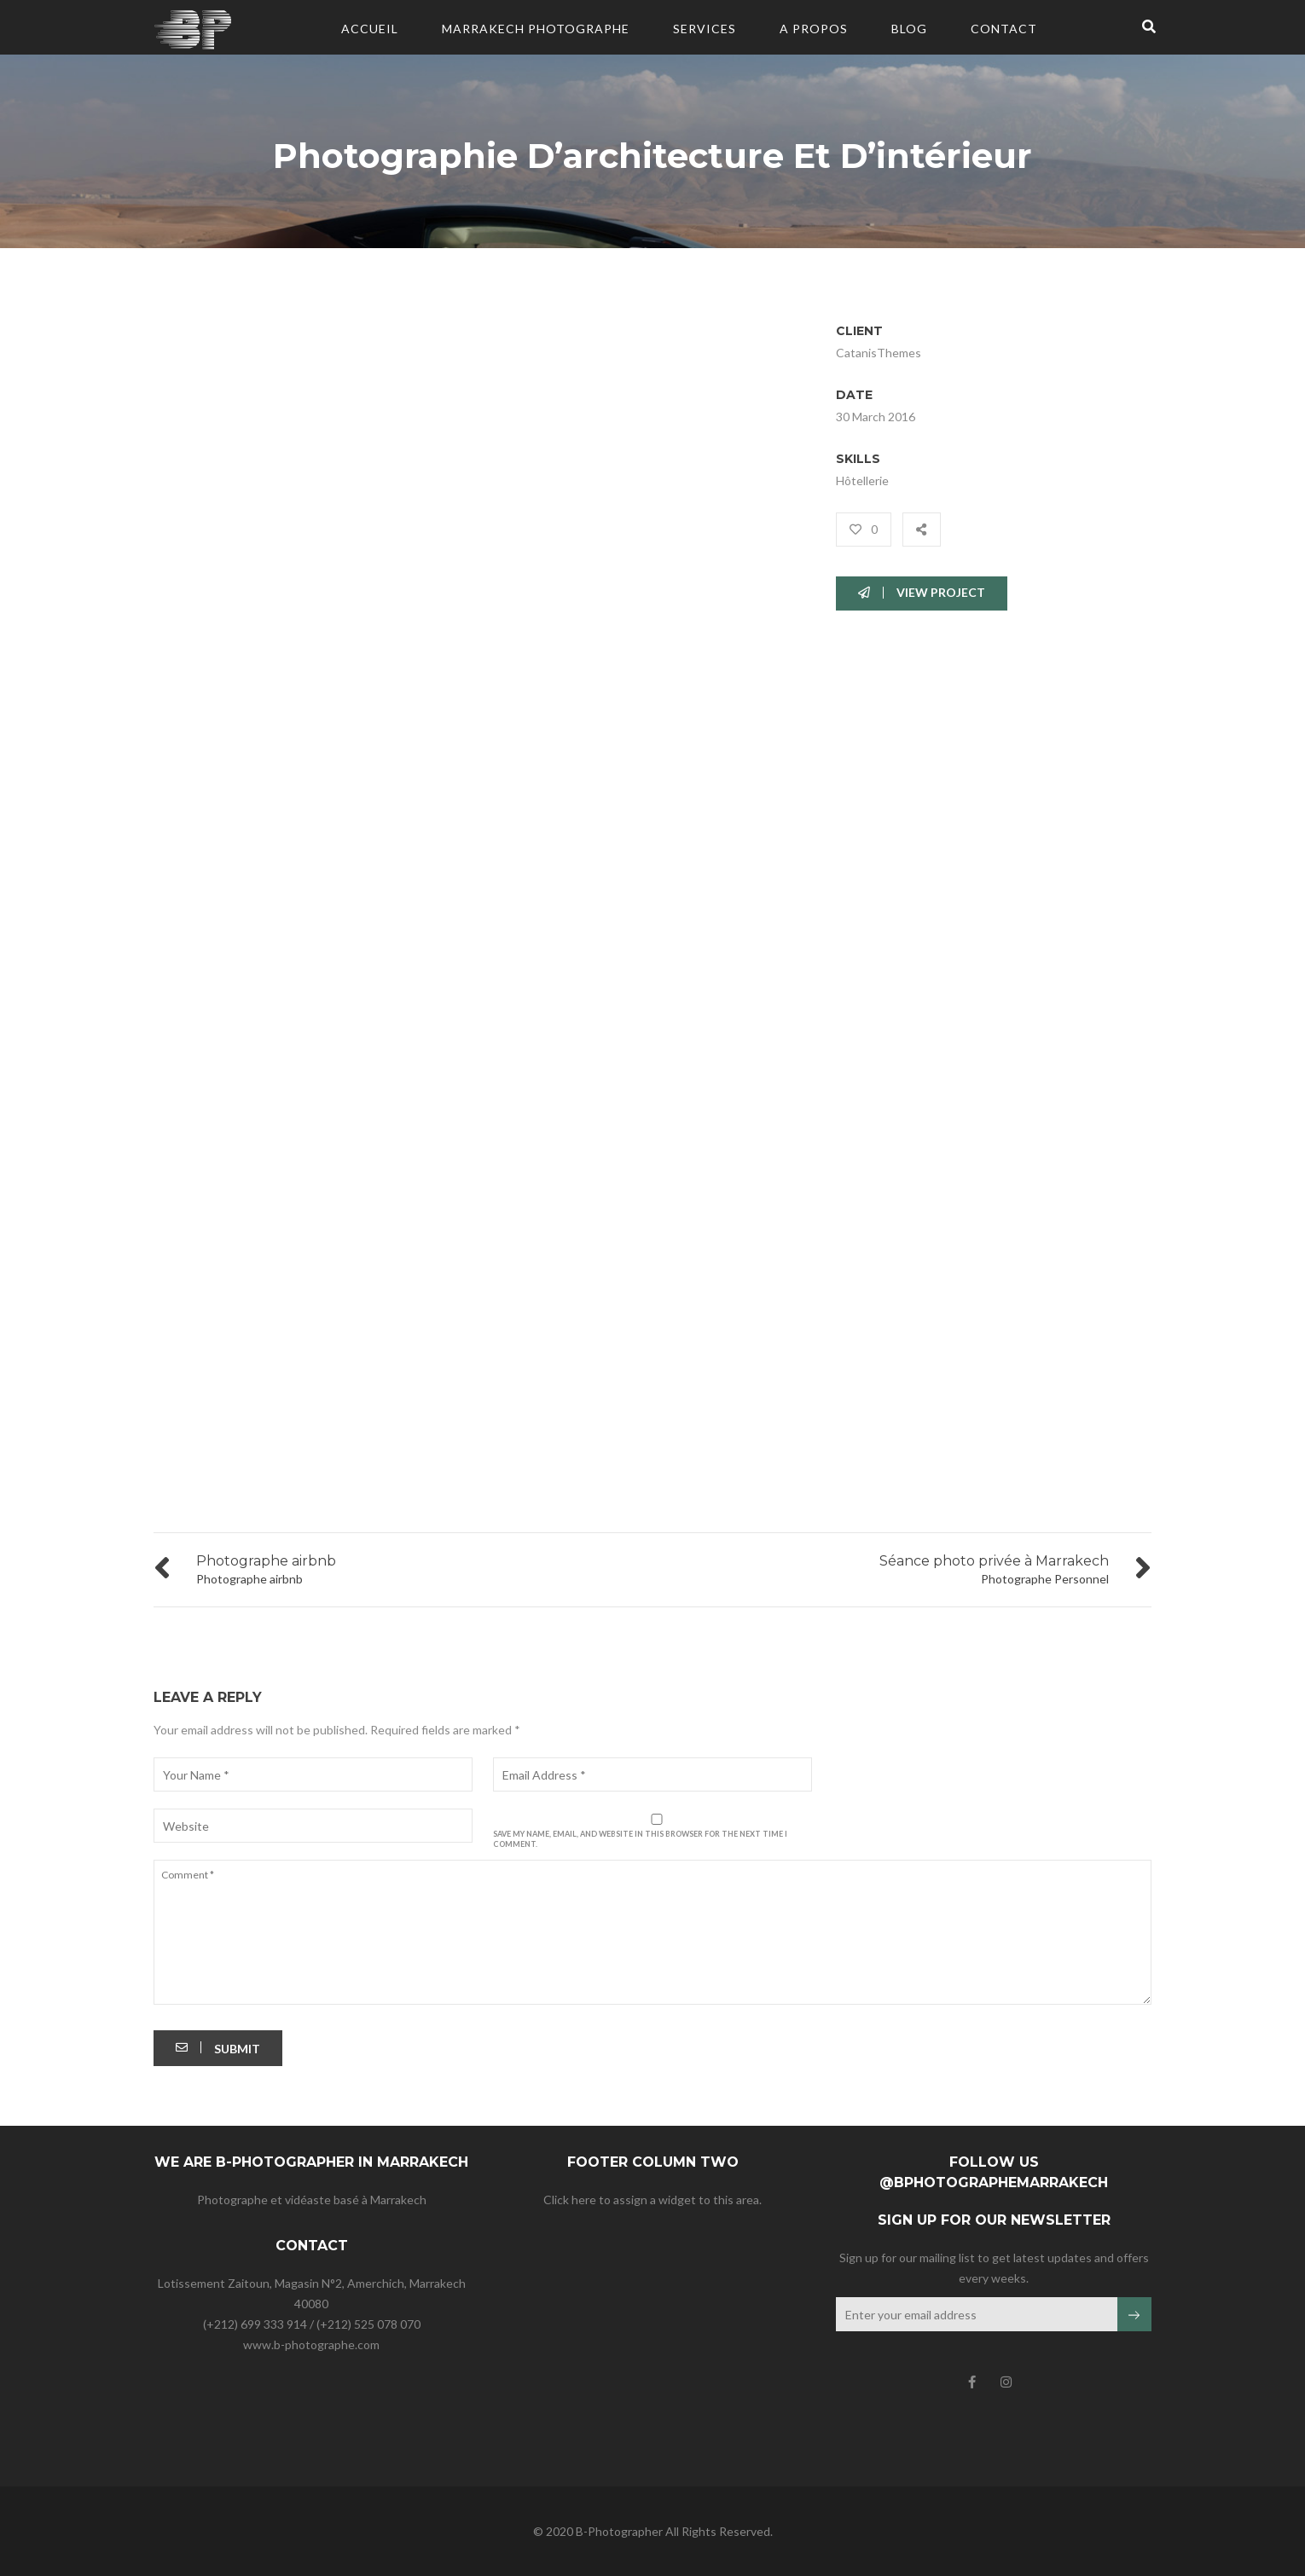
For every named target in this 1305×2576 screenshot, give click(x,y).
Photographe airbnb (266, 1561)
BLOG (909, 28)
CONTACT (1004, 28)
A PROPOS (814, 28)
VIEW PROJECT (921, 592)
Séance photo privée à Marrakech (994, 1561)
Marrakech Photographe (535, 28)
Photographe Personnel (1045, 1579)
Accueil (369, 28)
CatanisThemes (878, 352)
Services (704, 28)
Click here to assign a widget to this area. (652, 2199)
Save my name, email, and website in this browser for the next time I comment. (640, 1839)
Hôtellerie (862, 480)
